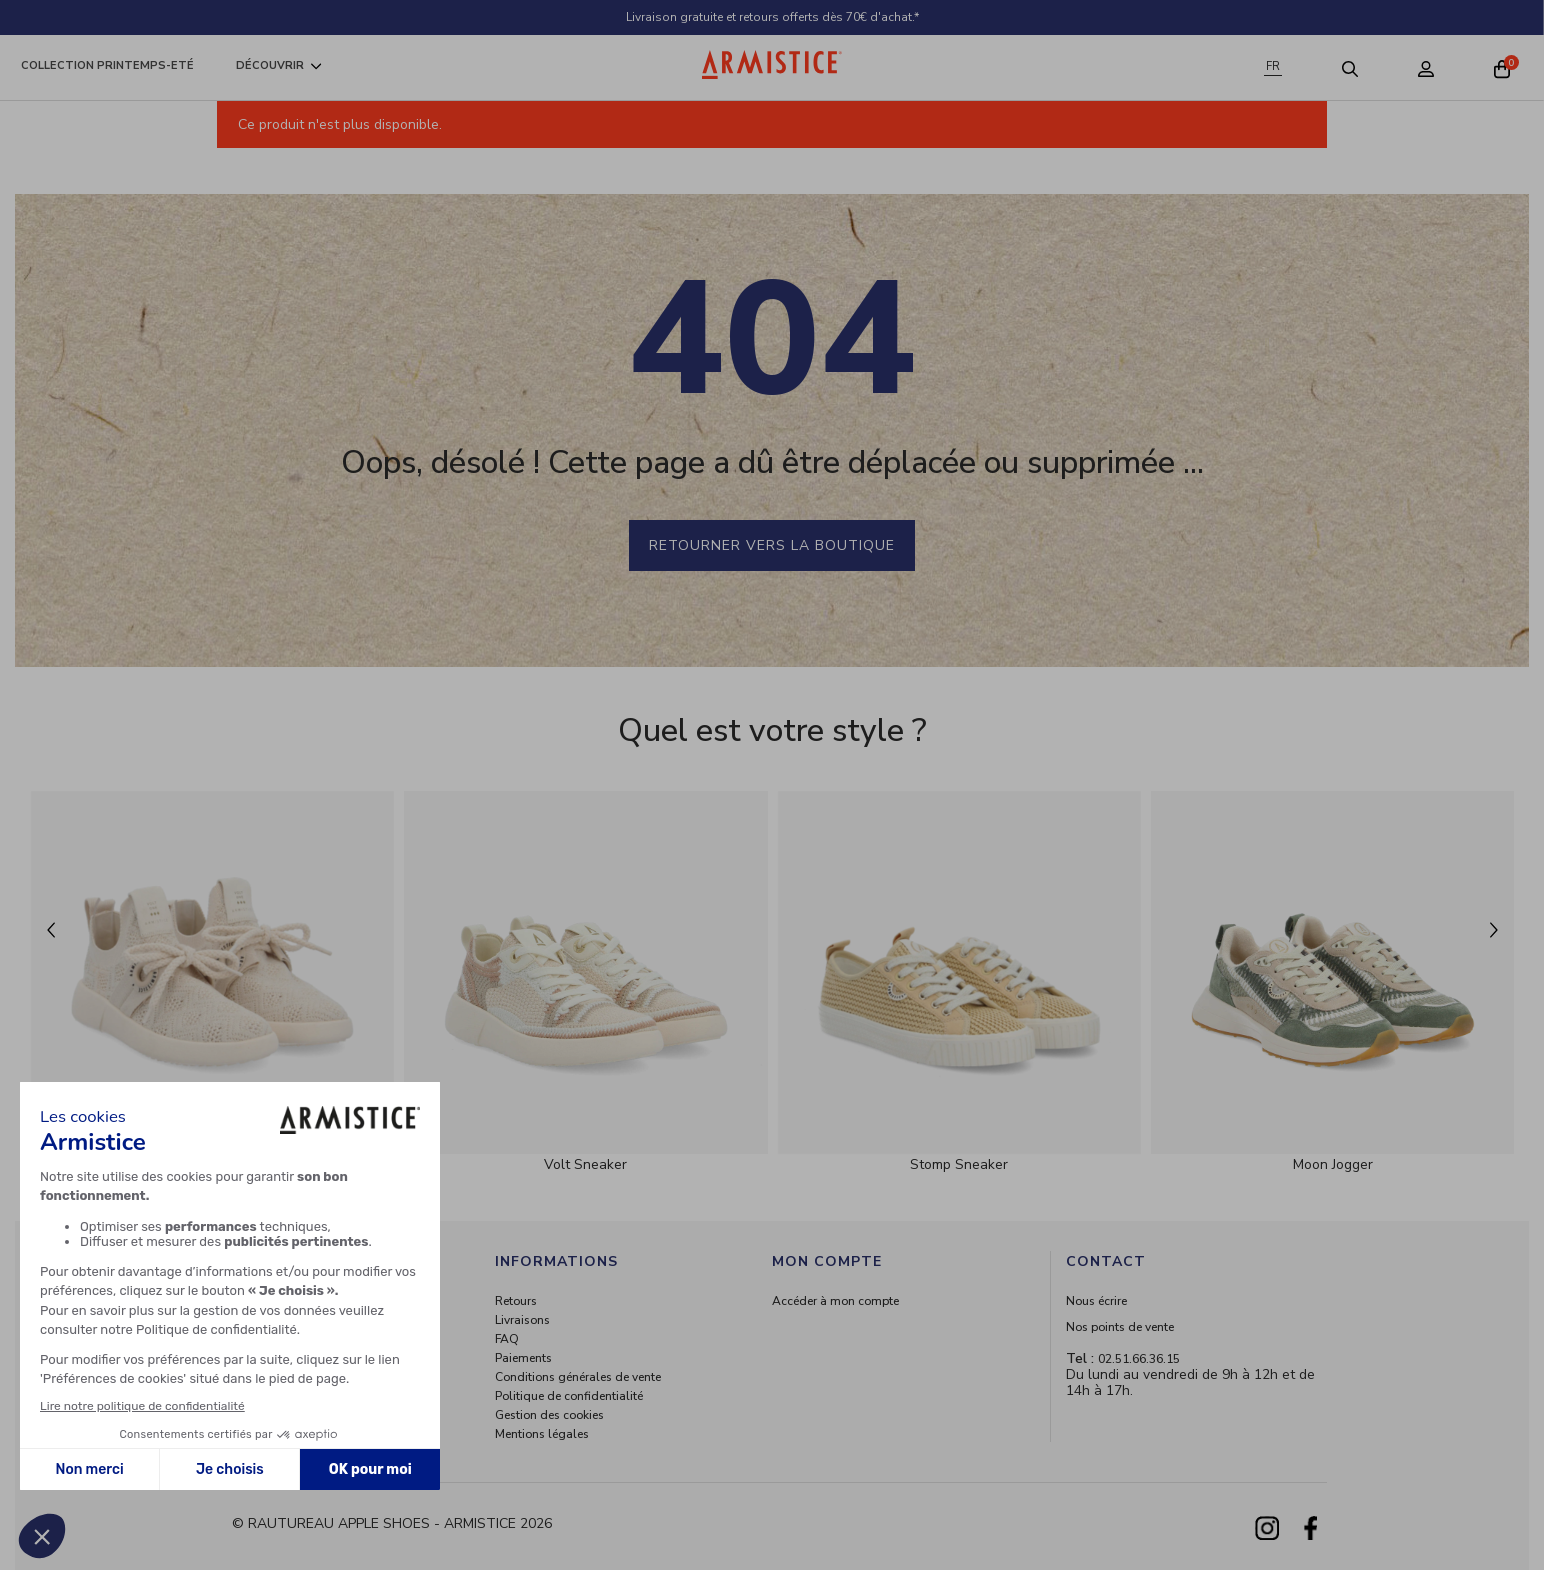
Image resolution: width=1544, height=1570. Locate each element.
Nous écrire (1096, 1301)
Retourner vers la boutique (772, 545)
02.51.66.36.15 (1139, 1359)
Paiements (523, 1358)
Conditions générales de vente (578, 1377)
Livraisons (522, 1320)
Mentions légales (542, 1434)
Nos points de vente (1120, 1327)
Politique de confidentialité (569, 1396)
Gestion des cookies (549, 1415)
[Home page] (772, 64)
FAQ (507, 1339)
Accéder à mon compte (835, 1301)
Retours (516, 1301)
